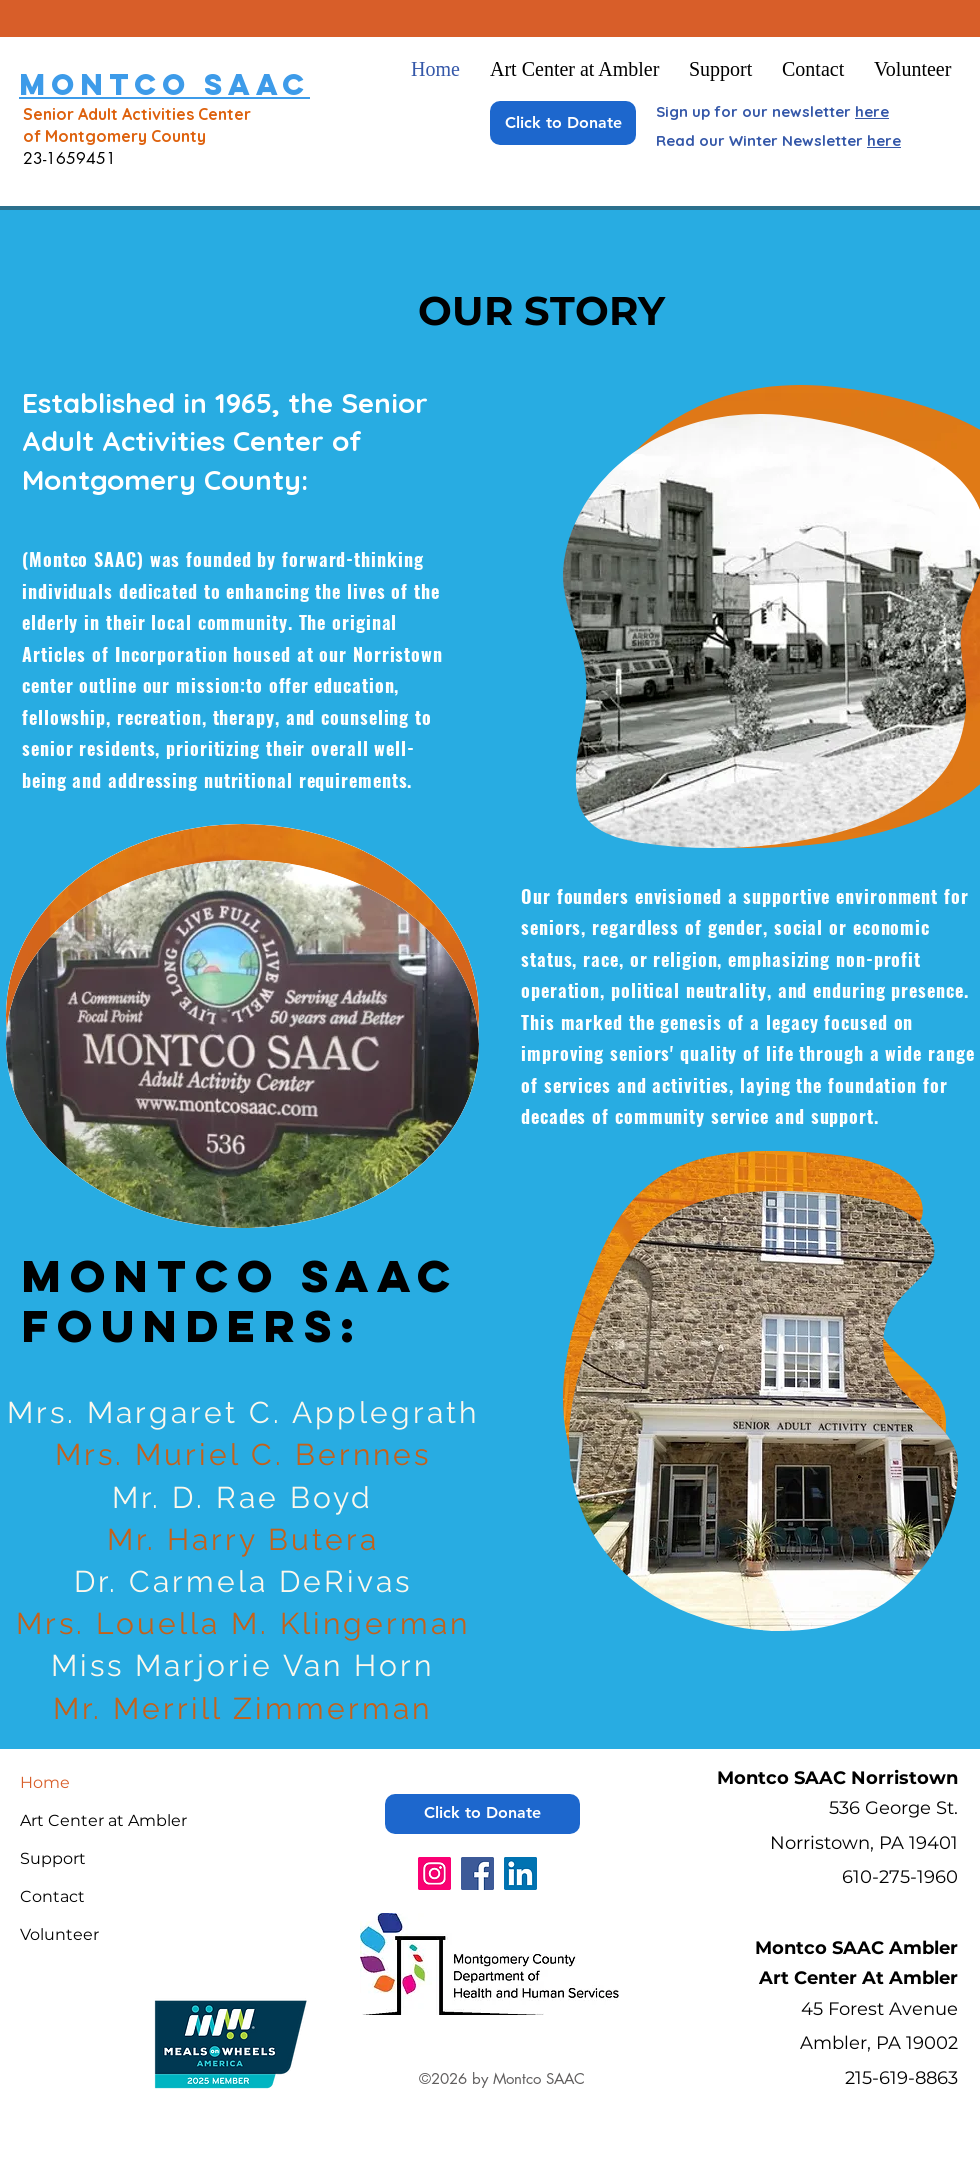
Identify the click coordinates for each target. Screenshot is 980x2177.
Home (45, 1782)
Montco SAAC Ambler (856, 1948)
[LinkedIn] (520, 1873)
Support (53, 1858)
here (872, 111)
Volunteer (59, 1934)
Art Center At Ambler (858, 1978)
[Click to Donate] (563, 123)
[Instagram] (434, 1873)
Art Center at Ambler (103, 1820)
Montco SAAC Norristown (837, 1778)
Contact (52, 1896)
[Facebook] (477, 1873)
